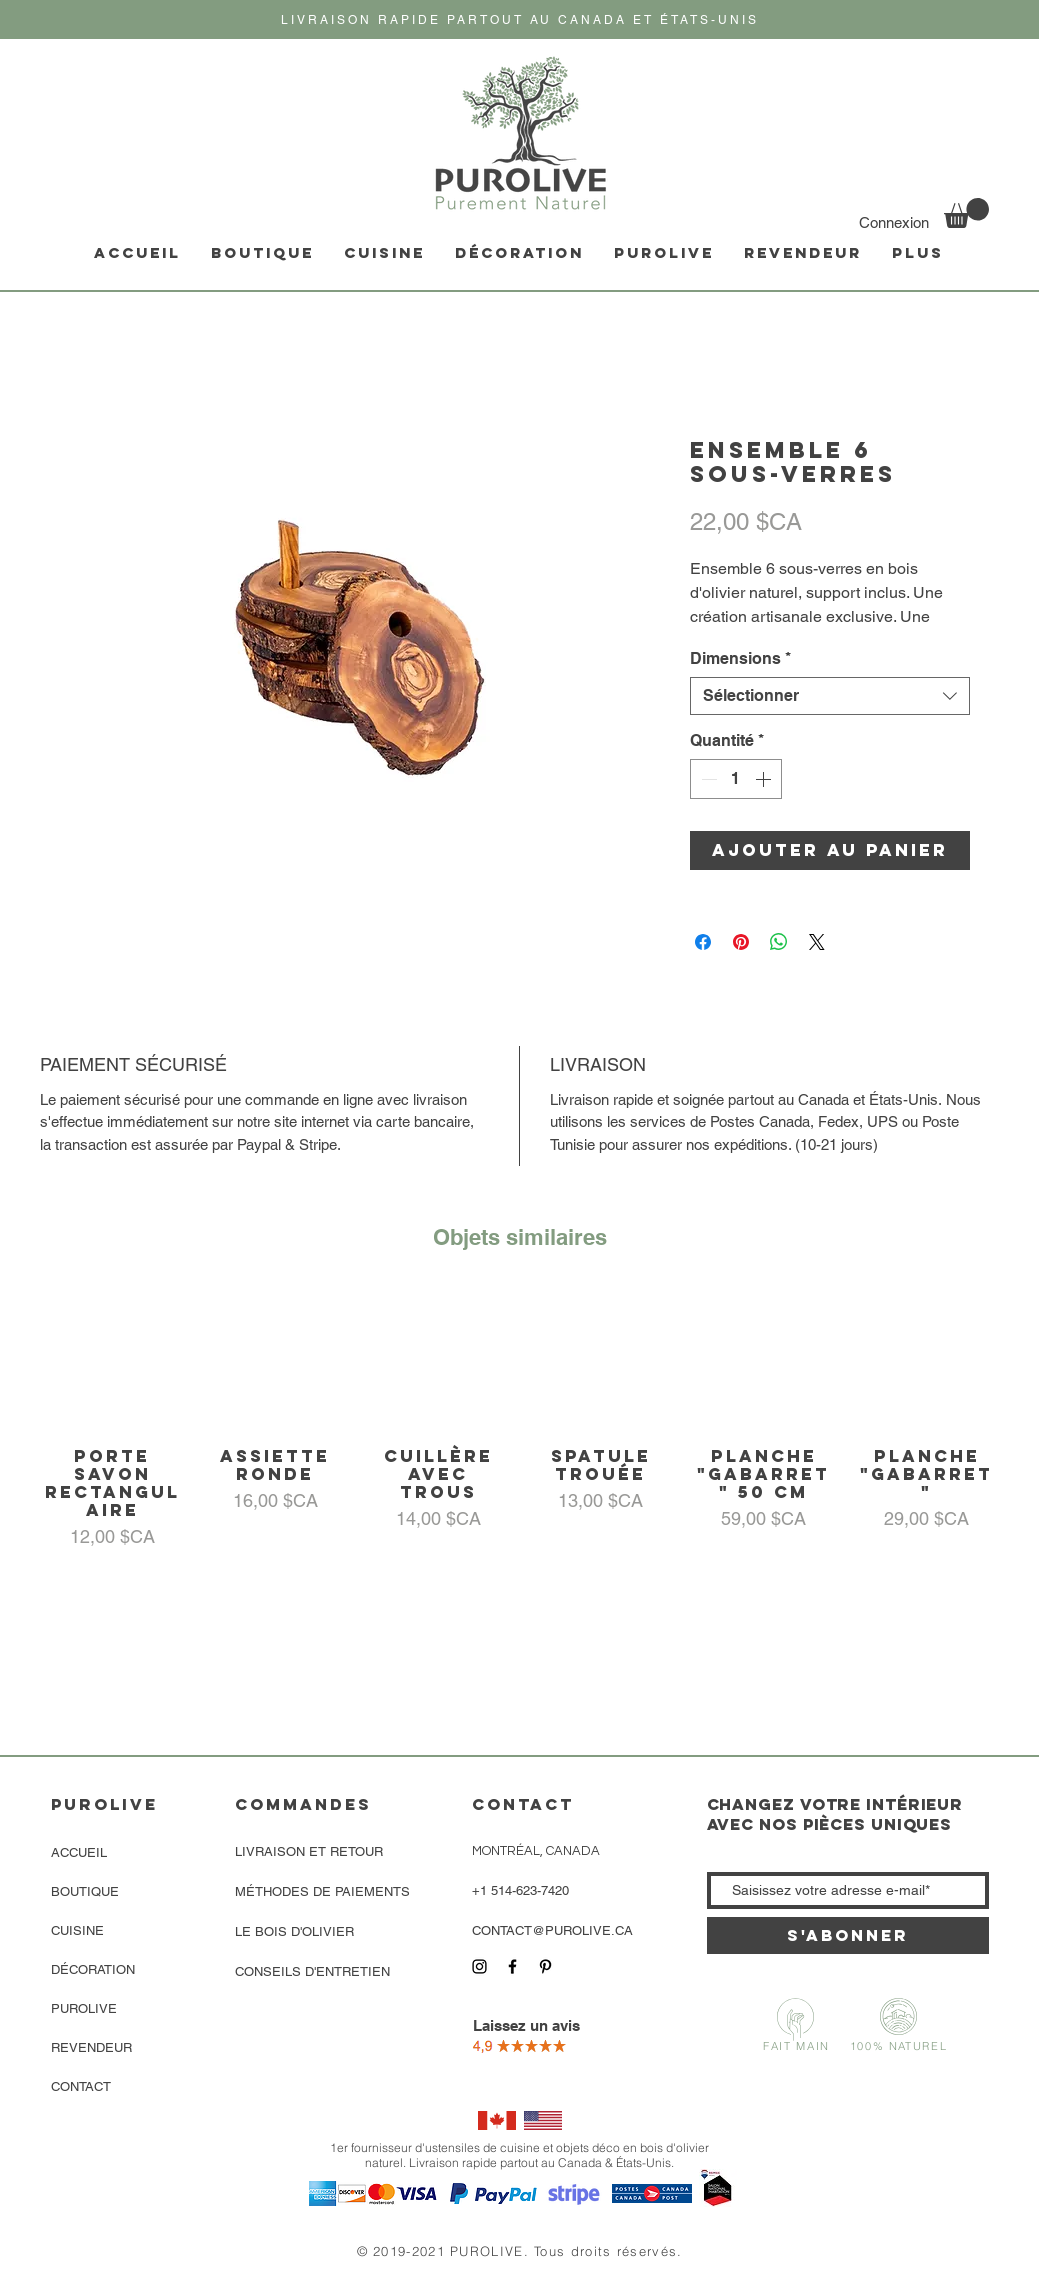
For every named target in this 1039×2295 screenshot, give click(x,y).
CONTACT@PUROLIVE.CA (552, 1930)
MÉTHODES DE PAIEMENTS (322, 1891)
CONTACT (81, 2086)
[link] (966, 213)
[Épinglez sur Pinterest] (741, 942)
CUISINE (77, 1930)
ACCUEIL (79, 1852)
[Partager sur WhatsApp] (779, 942)
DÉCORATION (93, 1969)
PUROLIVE (84, 2008)
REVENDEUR (91, 2047)
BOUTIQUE (85, 1891)
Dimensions (740, 658)
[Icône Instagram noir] (479, 1966)
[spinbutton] (736, 779)
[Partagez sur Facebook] (703, 942)
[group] (519, 1419)
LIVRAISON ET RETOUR (309, 1851)
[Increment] (765, 779)
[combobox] (830, 696)
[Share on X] (817, 942)
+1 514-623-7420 (520, 1890)
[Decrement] (707, 779)
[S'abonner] (848, 1935)
